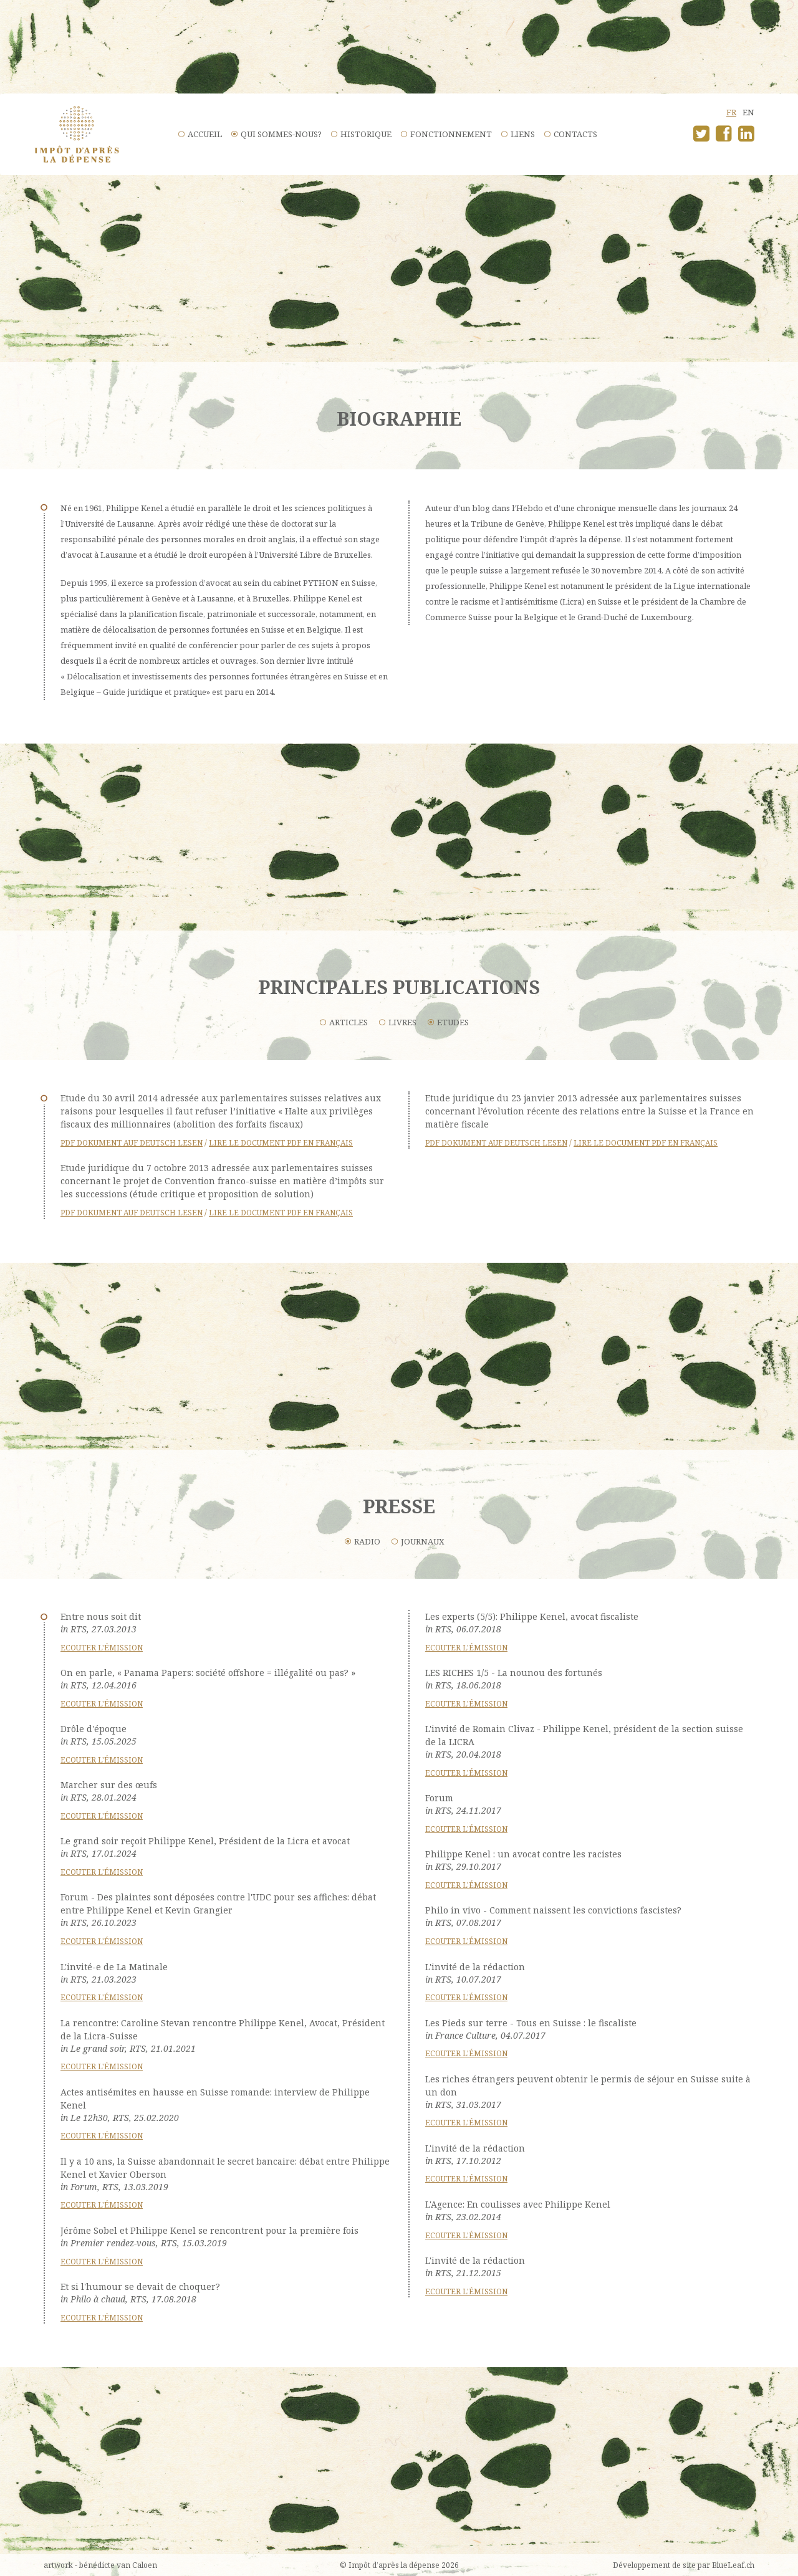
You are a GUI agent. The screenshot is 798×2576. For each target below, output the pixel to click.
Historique (366, 134)
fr (731, 112)
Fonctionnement (451, 134)
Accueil (205, 134)
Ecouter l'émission (101, 1647)
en (748, 112)
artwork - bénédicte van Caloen (100, 2565)
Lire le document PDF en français (281, 1142)
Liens (523, 134)
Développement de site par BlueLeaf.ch (683, 2565)
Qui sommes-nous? (281, 134)
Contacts (575, 134)
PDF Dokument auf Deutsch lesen (131, 1142)
